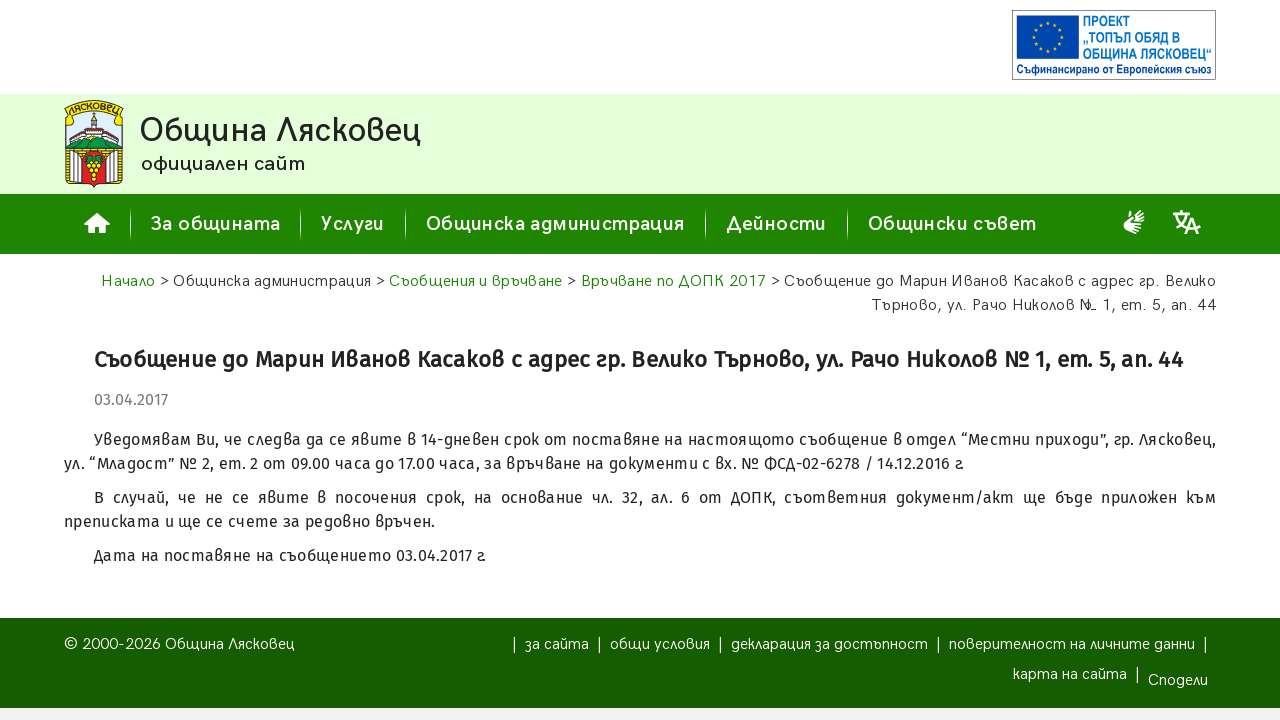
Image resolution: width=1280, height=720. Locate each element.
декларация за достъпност (829, 644)
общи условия (660, 644)
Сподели (1178, 680)
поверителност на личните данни (1072, 644)
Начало (128, 281)
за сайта (557, 644)
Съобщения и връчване (475, 281)
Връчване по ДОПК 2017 (674, 281)
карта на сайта (1070, 674)
